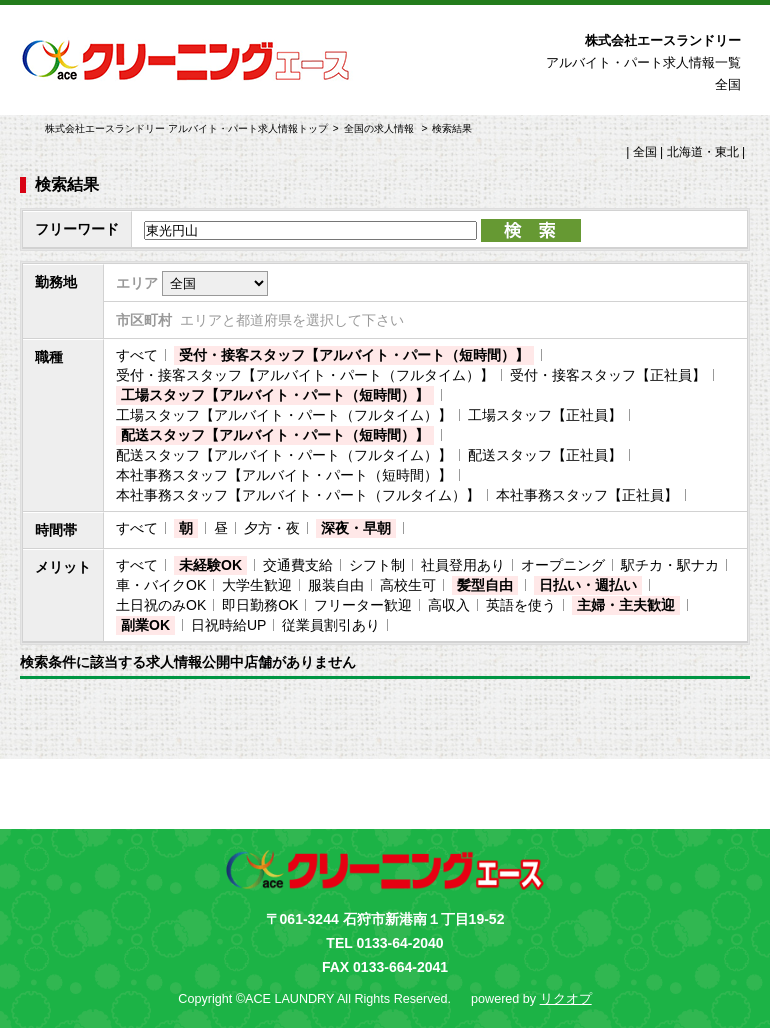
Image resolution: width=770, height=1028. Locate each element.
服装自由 (336, 585)
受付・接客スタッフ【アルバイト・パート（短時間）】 (354, 355)
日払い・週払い (588, 585)
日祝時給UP (228, 625)
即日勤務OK (260, 605)
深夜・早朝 (356, 528)
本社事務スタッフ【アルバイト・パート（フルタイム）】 (298, 495)
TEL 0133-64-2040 (384, 943)
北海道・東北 (703, 152)
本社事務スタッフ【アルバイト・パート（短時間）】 (284, 475)
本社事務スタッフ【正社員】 (587, 495)
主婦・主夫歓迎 (626, 605)
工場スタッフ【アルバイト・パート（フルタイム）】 (284, 415)
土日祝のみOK (161, 605)
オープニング (563, 565)
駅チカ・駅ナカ (670, 565)
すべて (137, 355)
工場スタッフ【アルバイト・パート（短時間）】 (275, 395)
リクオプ (566, 999)
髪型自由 (485, 585)
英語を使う (521, 605)
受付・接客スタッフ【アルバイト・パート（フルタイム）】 (305, 375)
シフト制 (377, 565)
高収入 (449, 605)
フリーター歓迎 (363, 605)
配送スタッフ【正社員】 (545, 455)
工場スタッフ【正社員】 (545, 415)
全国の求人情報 (380, 128)
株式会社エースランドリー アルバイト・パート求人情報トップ (186, 128)
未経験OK (210, 565)
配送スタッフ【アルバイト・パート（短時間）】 (275, 435)
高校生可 (408, 585)
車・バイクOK (161, 585)
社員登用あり (463, 565)
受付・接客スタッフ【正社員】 (608, 375)
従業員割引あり (331, 625)
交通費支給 (298, 565)
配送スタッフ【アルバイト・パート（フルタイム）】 (284, 455)
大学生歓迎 (257, 585)
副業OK (145, 625)
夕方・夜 (272, 528)
